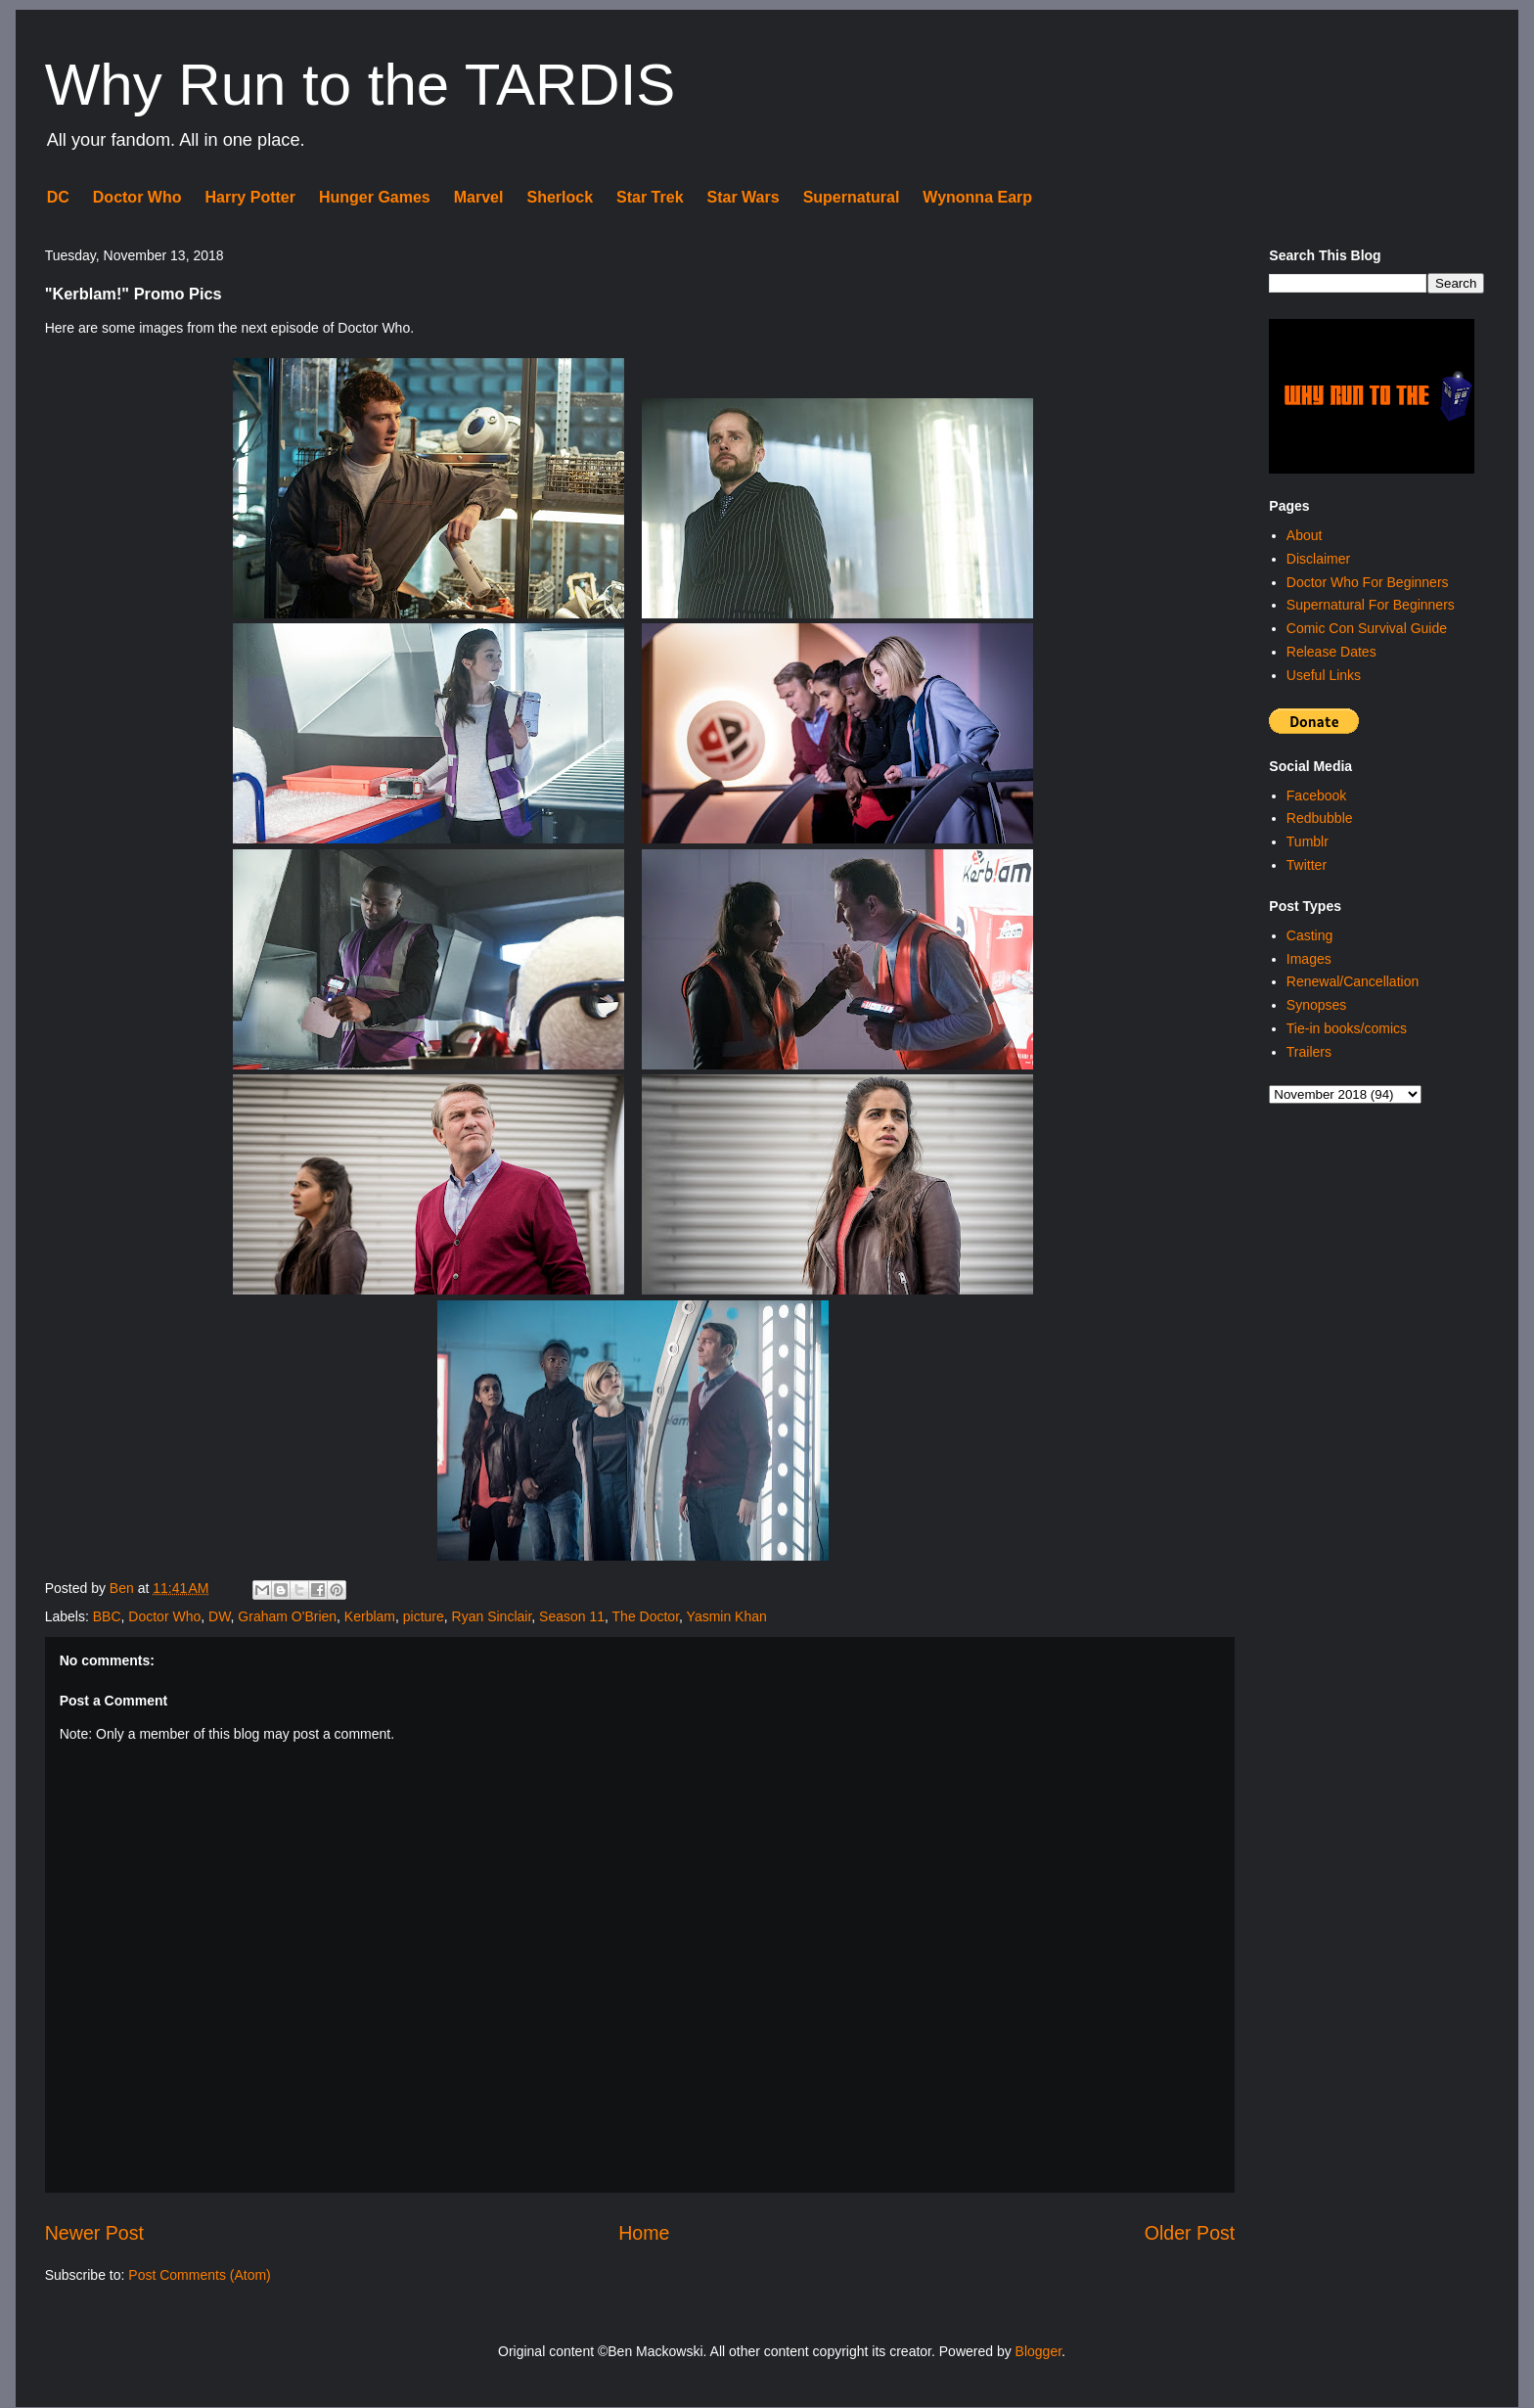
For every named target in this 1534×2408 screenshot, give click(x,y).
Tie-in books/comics (1346, 1028)
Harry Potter (249, 197)
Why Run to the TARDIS (360, 84)
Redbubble (1319, 818)
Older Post (1190, 2233)
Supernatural (851, 197)
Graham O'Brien (287, 1616)
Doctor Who (137, 197)
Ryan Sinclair (492, 1616)
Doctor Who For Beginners (1367, 582)
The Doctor (645, 1616)
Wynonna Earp (977, 197)
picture (423, 1616)
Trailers (1308, 1052)
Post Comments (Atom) (199, 2275)
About (1304, 535)
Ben (124, 1588)
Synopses (1316, 1005)
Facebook (1316, 795)
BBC (107, 1616)
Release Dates (1331, 651)
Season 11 (572, 1616)
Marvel (479, 197)
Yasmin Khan (727, 1616)
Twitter (1306, 865)
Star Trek (649, 197)
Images (1308, 959)
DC (58, 197)
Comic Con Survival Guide (1366, 628)
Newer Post (94, 2233)
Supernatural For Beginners (1370, 605)
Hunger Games (374, 197)
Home (643, 2233)
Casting (1309, 935)
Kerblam (369, 1616)
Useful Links (1323, 675)
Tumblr (1307, 841)
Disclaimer (1318, 559)
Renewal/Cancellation (1352, 981)
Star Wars (743, 197)
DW (219, 1616)
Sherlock (559, 197)
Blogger (1038, 2351)
